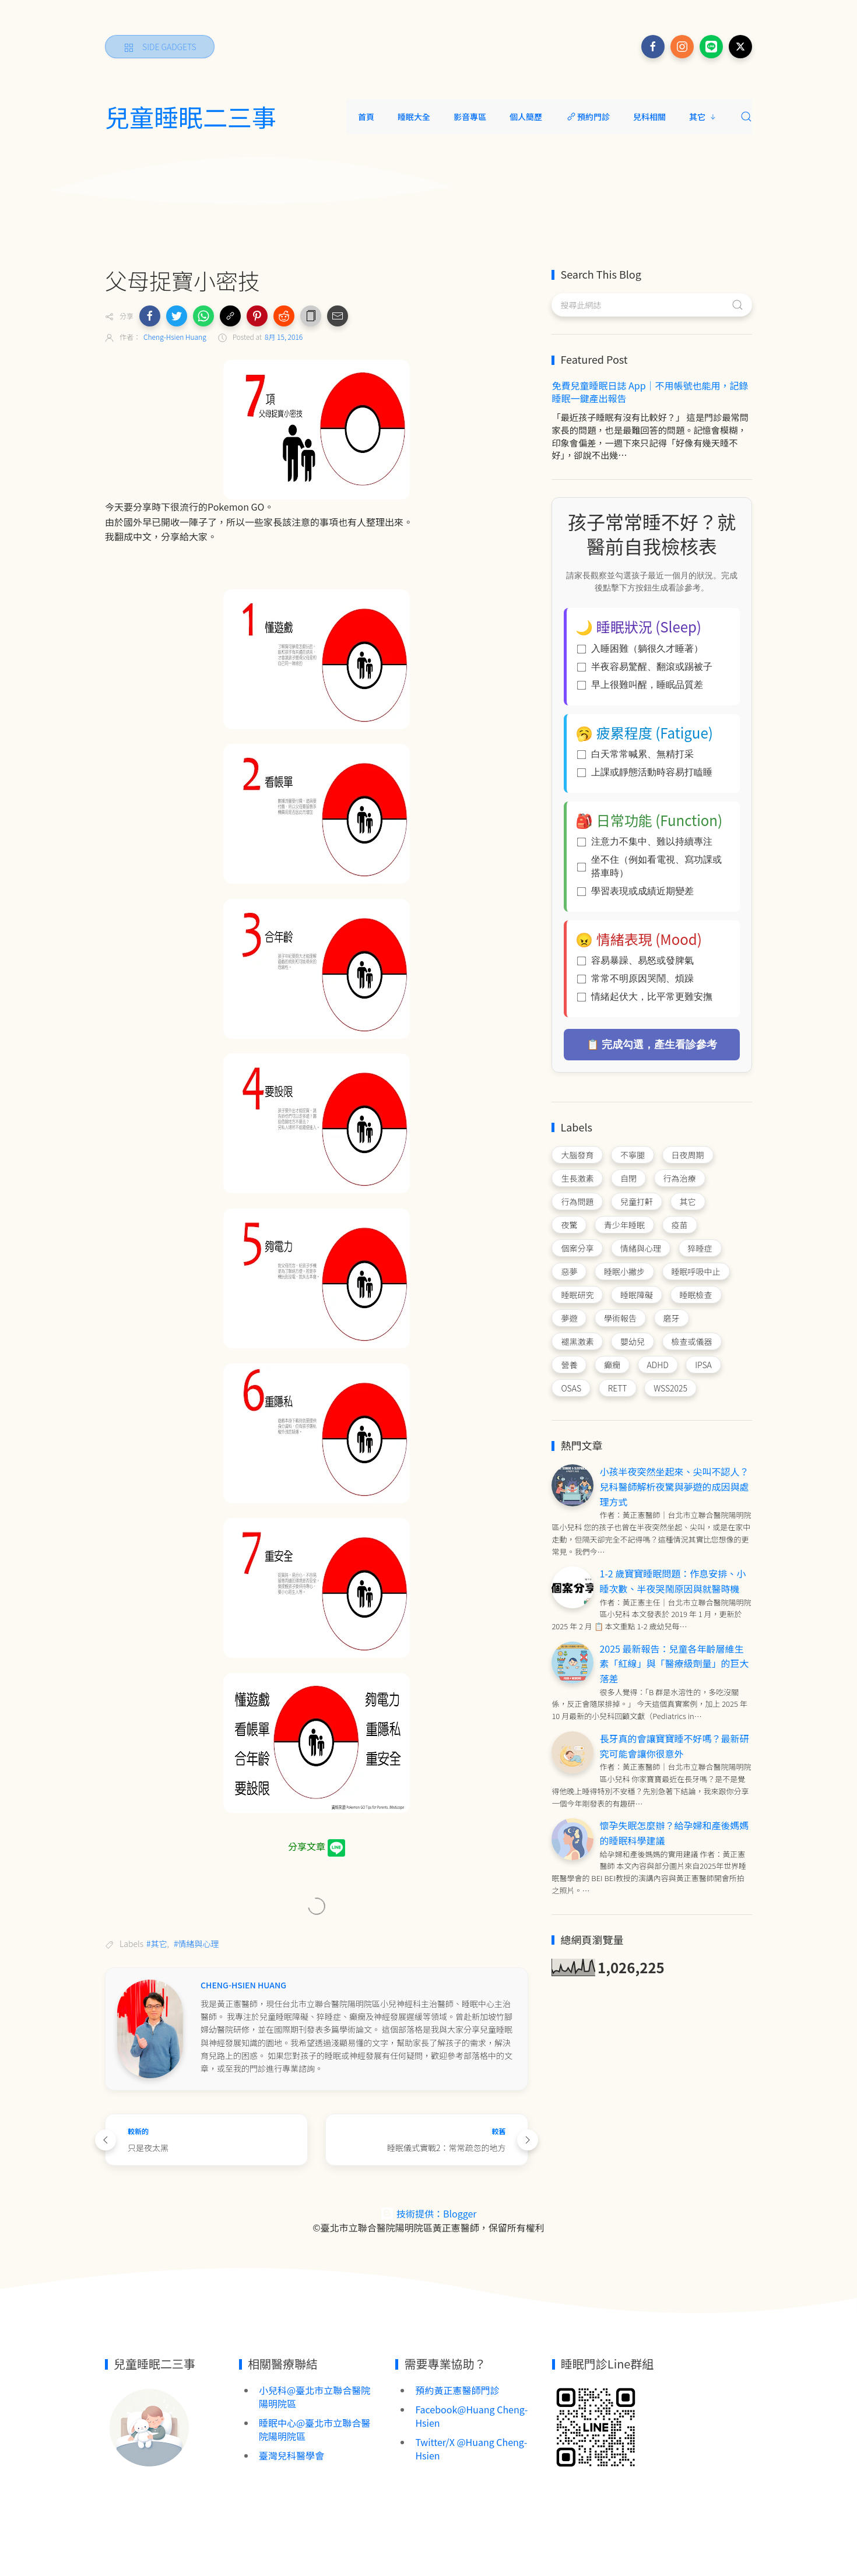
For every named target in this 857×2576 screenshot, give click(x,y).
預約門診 (588, 116)
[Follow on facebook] (653, 46)
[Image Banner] (148, 2426)
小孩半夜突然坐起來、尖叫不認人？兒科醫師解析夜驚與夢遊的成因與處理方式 (674, 1486)
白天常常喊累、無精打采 (635, 754)
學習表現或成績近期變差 (635, 891)
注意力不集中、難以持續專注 (644, 841)
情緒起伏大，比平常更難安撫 (644, 996)
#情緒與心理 (196, 1943)
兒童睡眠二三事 (190, 116)
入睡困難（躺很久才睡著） (640, 648)
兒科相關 (649, 116)
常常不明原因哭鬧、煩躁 (635, 978)
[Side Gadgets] (160, 46)
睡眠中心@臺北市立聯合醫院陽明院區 (314, 2429)
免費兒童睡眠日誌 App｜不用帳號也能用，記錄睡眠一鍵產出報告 (650, 392)
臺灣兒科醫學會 (291, 2455)
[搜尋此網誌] (651, 305)
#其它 (156, 1943)
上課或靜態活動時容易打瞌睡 (644, 772)
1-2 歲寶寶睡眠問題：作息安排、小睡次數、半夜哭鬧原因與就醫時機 (672, 1580)
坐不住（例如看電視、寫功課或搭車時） (649, 866)
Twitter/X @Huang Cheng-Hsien (471, 2448)
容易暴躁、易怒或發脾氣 (635, 960)
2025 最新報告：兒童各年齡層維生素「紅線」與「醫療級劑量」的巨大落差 (674, 1663)
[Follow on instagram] (682, 46)
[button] (149, 315)
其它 (703, 116)
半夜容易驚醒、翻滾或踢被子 (644, 667)
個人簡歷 (526, 116)
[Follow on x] (740, 46)
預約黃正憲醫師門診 (457, 2390)
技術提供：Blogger (428, 2213)
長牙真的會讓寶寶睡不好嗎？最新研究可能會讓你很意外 (674, 1745)
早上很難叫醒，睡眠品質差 (640, 685)
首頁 (366, 116)
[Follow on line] (711, 46)
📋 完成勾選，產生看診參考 (652, 1044)
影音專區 (470, 116)
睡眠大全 (414, 116)
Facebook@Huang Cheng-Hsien (471, 2416)
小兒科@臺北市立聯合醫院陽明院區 (314, 2396)
